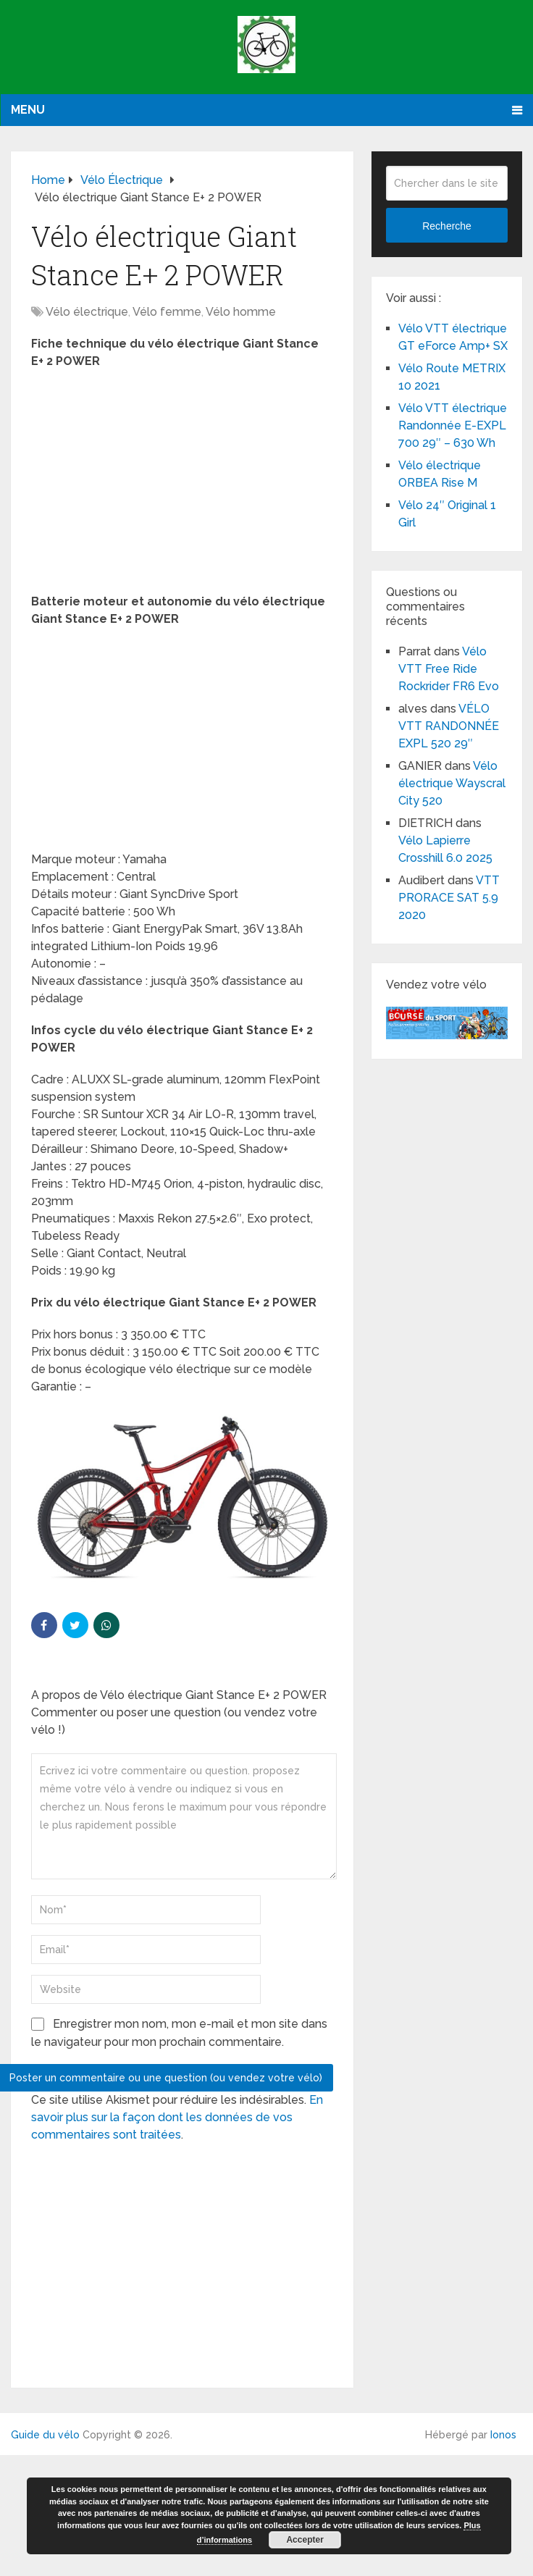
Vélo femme (167, 312)
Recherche (446, 226)
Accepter (304, 2540)
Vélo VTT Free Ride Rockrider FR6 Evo (448, 669)
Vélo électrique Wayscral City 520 (451, 783)
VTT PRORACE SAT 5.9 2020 (449, 897)
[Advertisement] (182, 486)
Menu (28, 110)
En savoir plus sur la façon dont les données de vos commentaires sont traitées (177, 2117)
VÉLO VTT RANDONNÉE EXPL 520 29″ (448, 726)
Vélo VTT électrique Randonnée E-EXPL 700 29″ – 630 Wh (452, 425)
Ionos (503, 2435)
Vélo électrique (87, 312)
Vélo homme (241, 312)
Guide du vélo (45, 2435)
